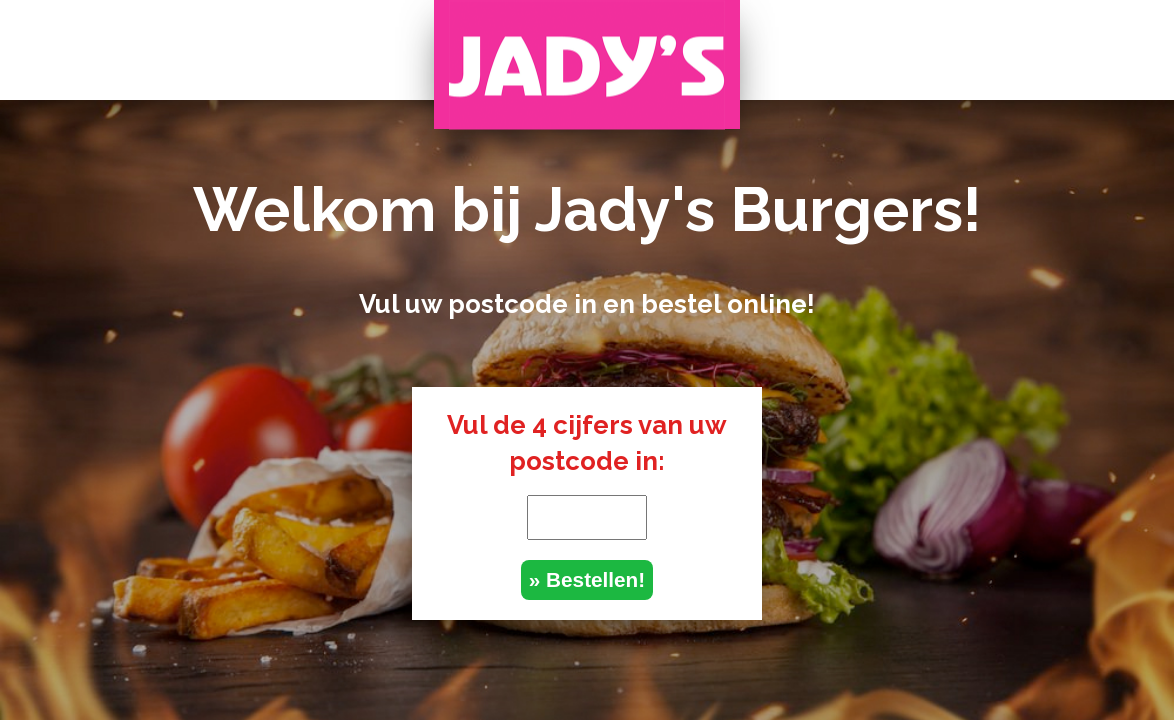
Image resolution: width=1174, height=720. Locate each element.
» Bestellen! (587, 579)
